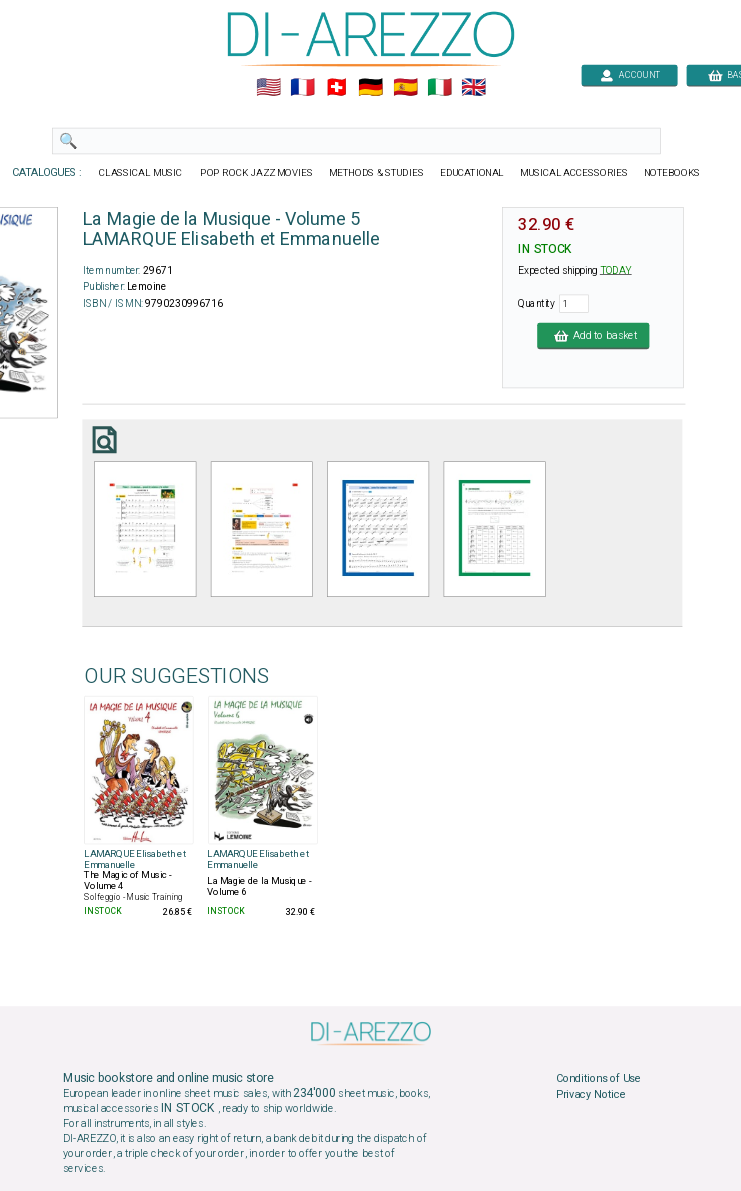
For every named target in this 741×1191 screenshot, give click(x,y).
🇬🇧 (472, 88)
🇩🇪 (370, 88)
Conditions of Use (597, 1079)
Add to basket (593, 335)
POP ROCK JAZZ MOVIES (256, 173)
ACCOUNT (629, 74)
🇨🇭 (336, 88)
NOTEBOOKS (671, 173)
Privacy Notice (590, 1094)
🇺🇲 (267, 88)
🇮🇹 (438, 88)
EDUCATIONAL (471, 173)
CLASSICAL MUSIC (141, 173)
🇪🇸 (404, 88)
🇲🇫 (302, 88)
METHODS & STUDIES (375, 173)
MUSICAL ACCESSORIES (573, 173)
